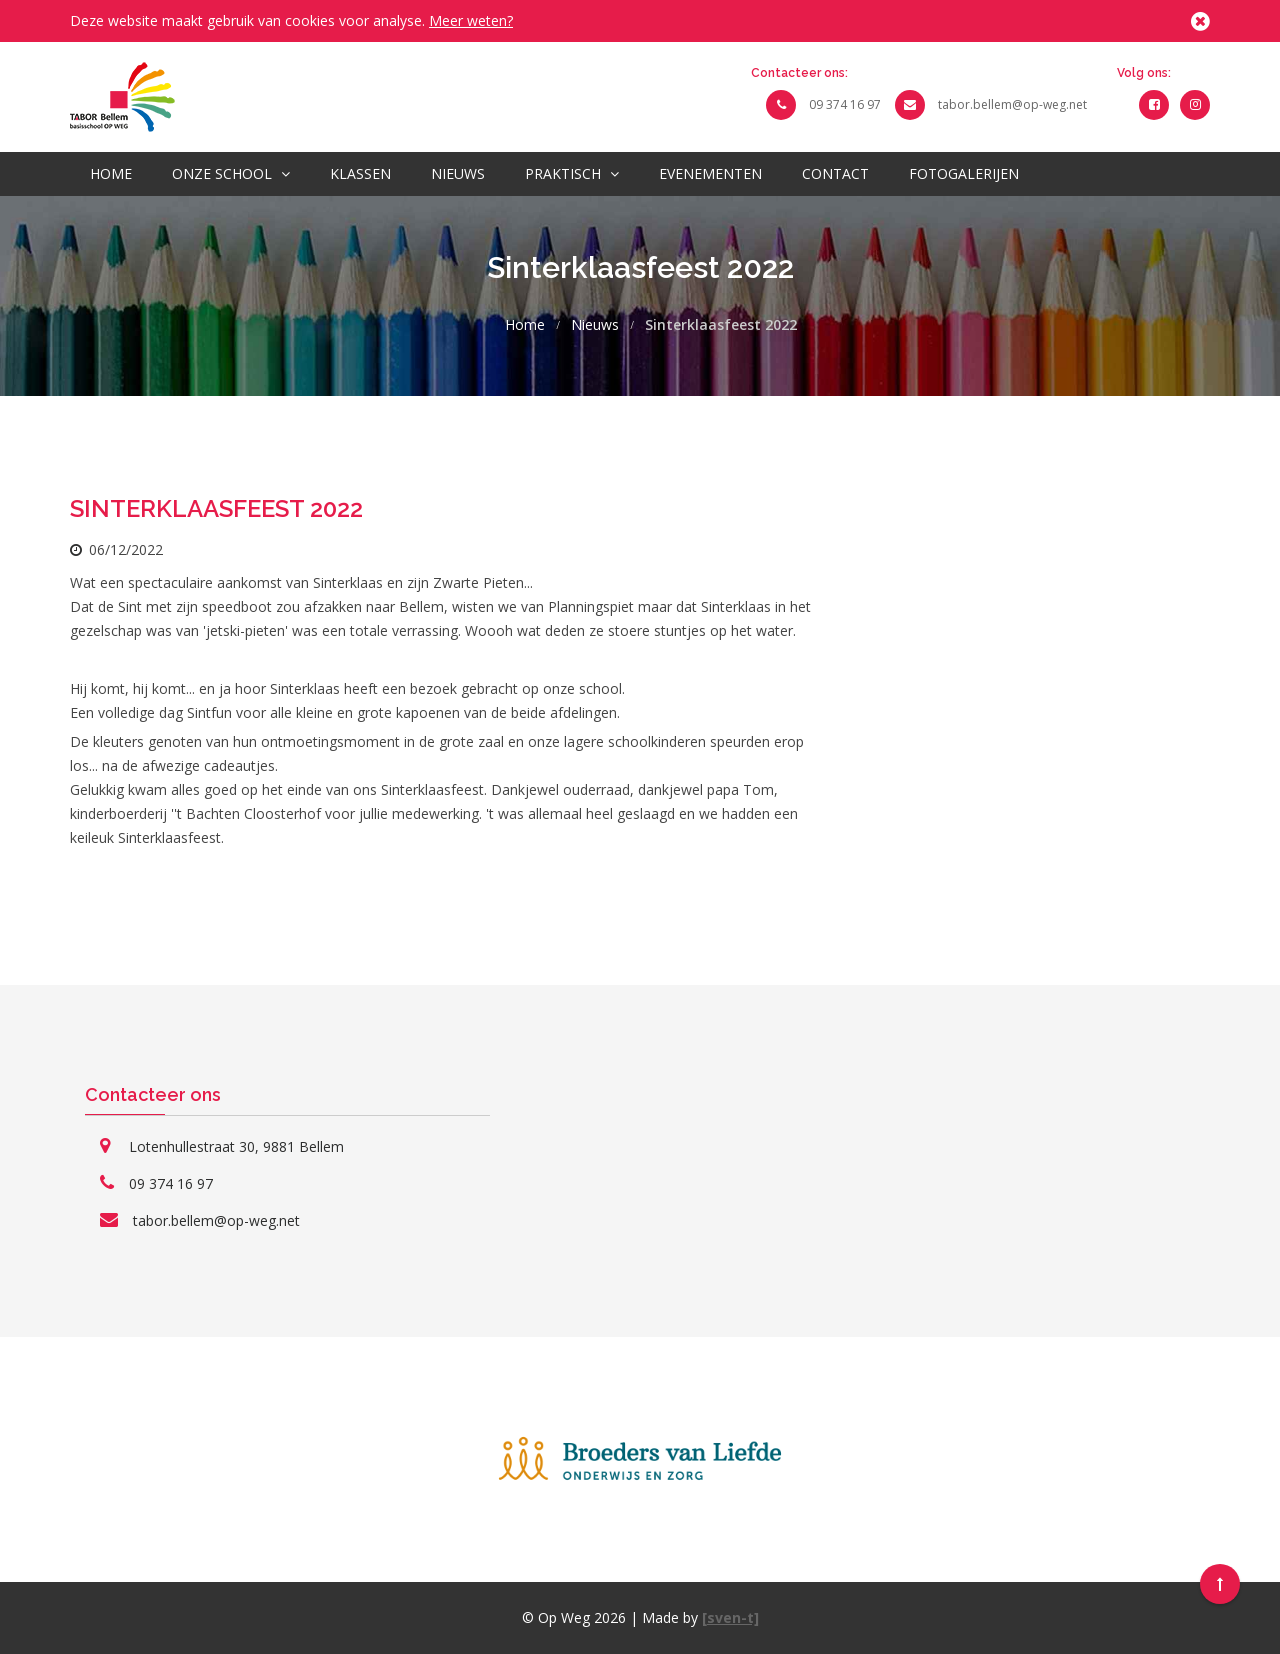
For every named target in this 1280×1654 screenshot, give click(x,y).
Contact (835, 173)
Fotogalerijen (964, 173)
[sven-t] (730, 1617)
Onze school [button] (231, 173)
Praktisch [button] (572, 173)
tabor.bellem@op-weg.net (1012, 104)
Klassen (360, 173)
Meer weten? (471, 20)
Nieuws (458, 173)
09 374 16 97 (845, 104)
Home (111, 173)
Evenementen (710, 173)
